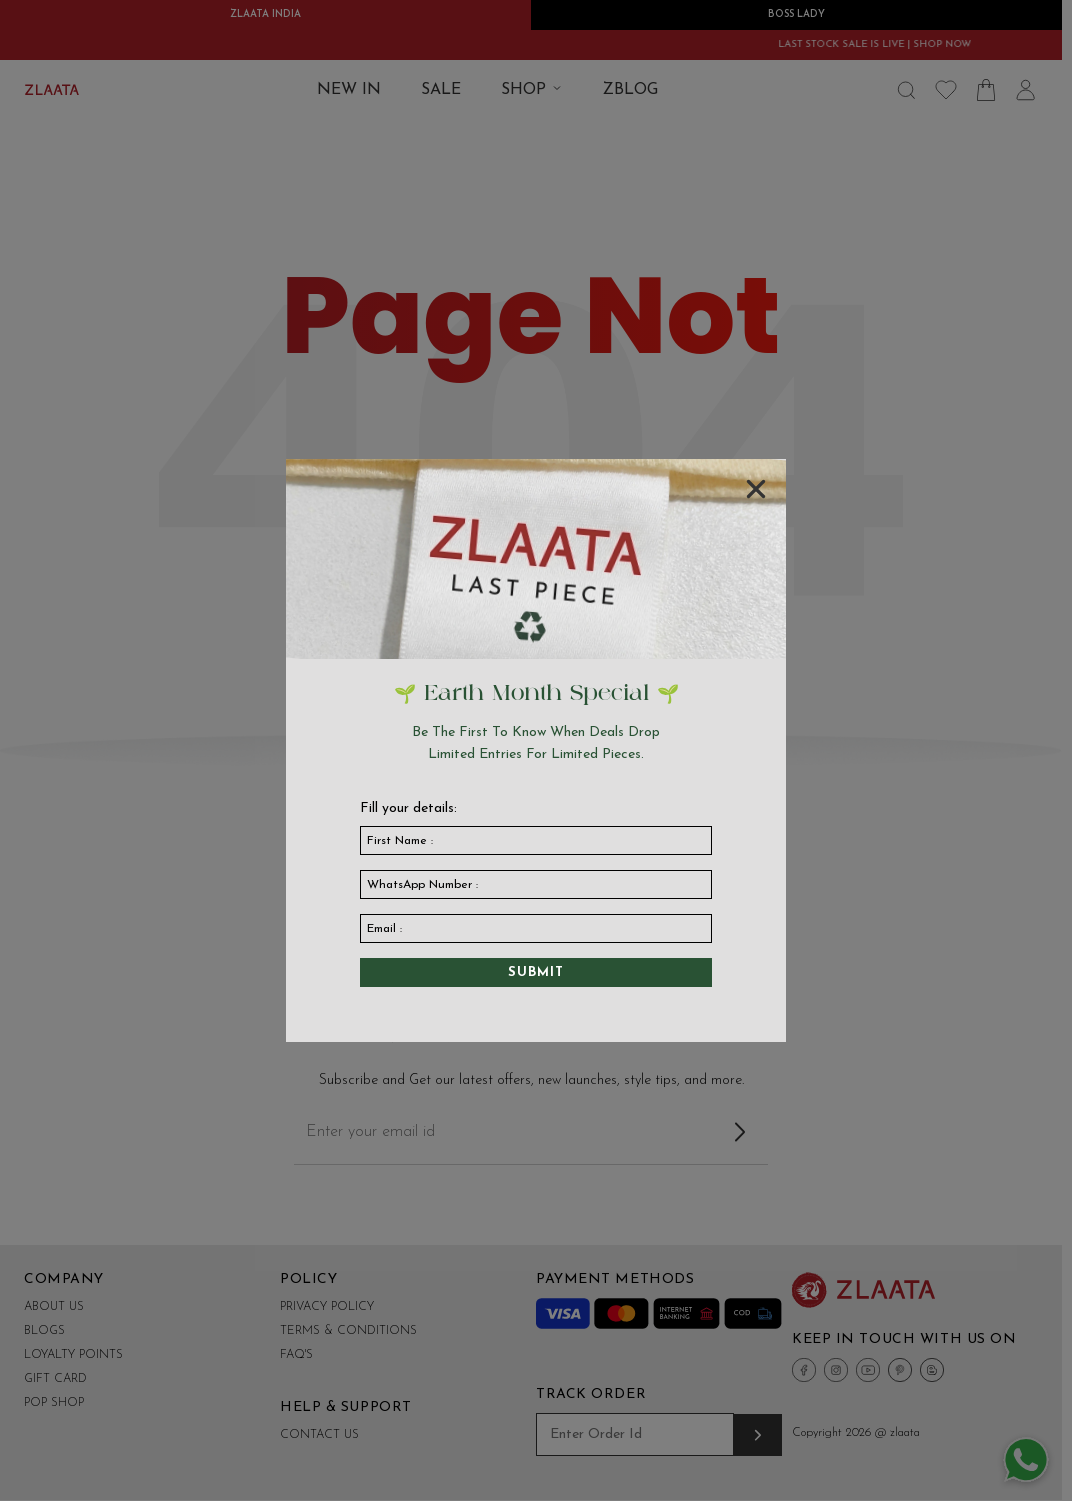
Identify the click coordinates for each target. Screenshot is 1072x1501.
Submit (536, 972)
